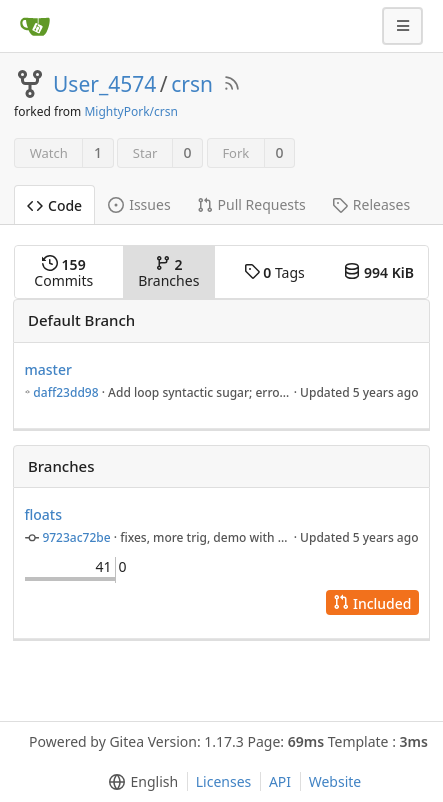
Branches (168, 272)
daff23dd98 (65, 392)
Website (335, 781)
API (280, 781)
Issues (139, 204)
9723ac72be (76, 537)
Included (372, 603)
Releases (371, 204)
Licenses (224, 781)
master (48, 369)
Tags (274, 272)
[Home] (35, 26)
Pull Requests (251, 204)
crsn (192, 84)
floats (44, 514)
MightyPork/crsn (130, 111)
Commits (63, 272)
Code (54, 205)
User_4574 (104, 84)
